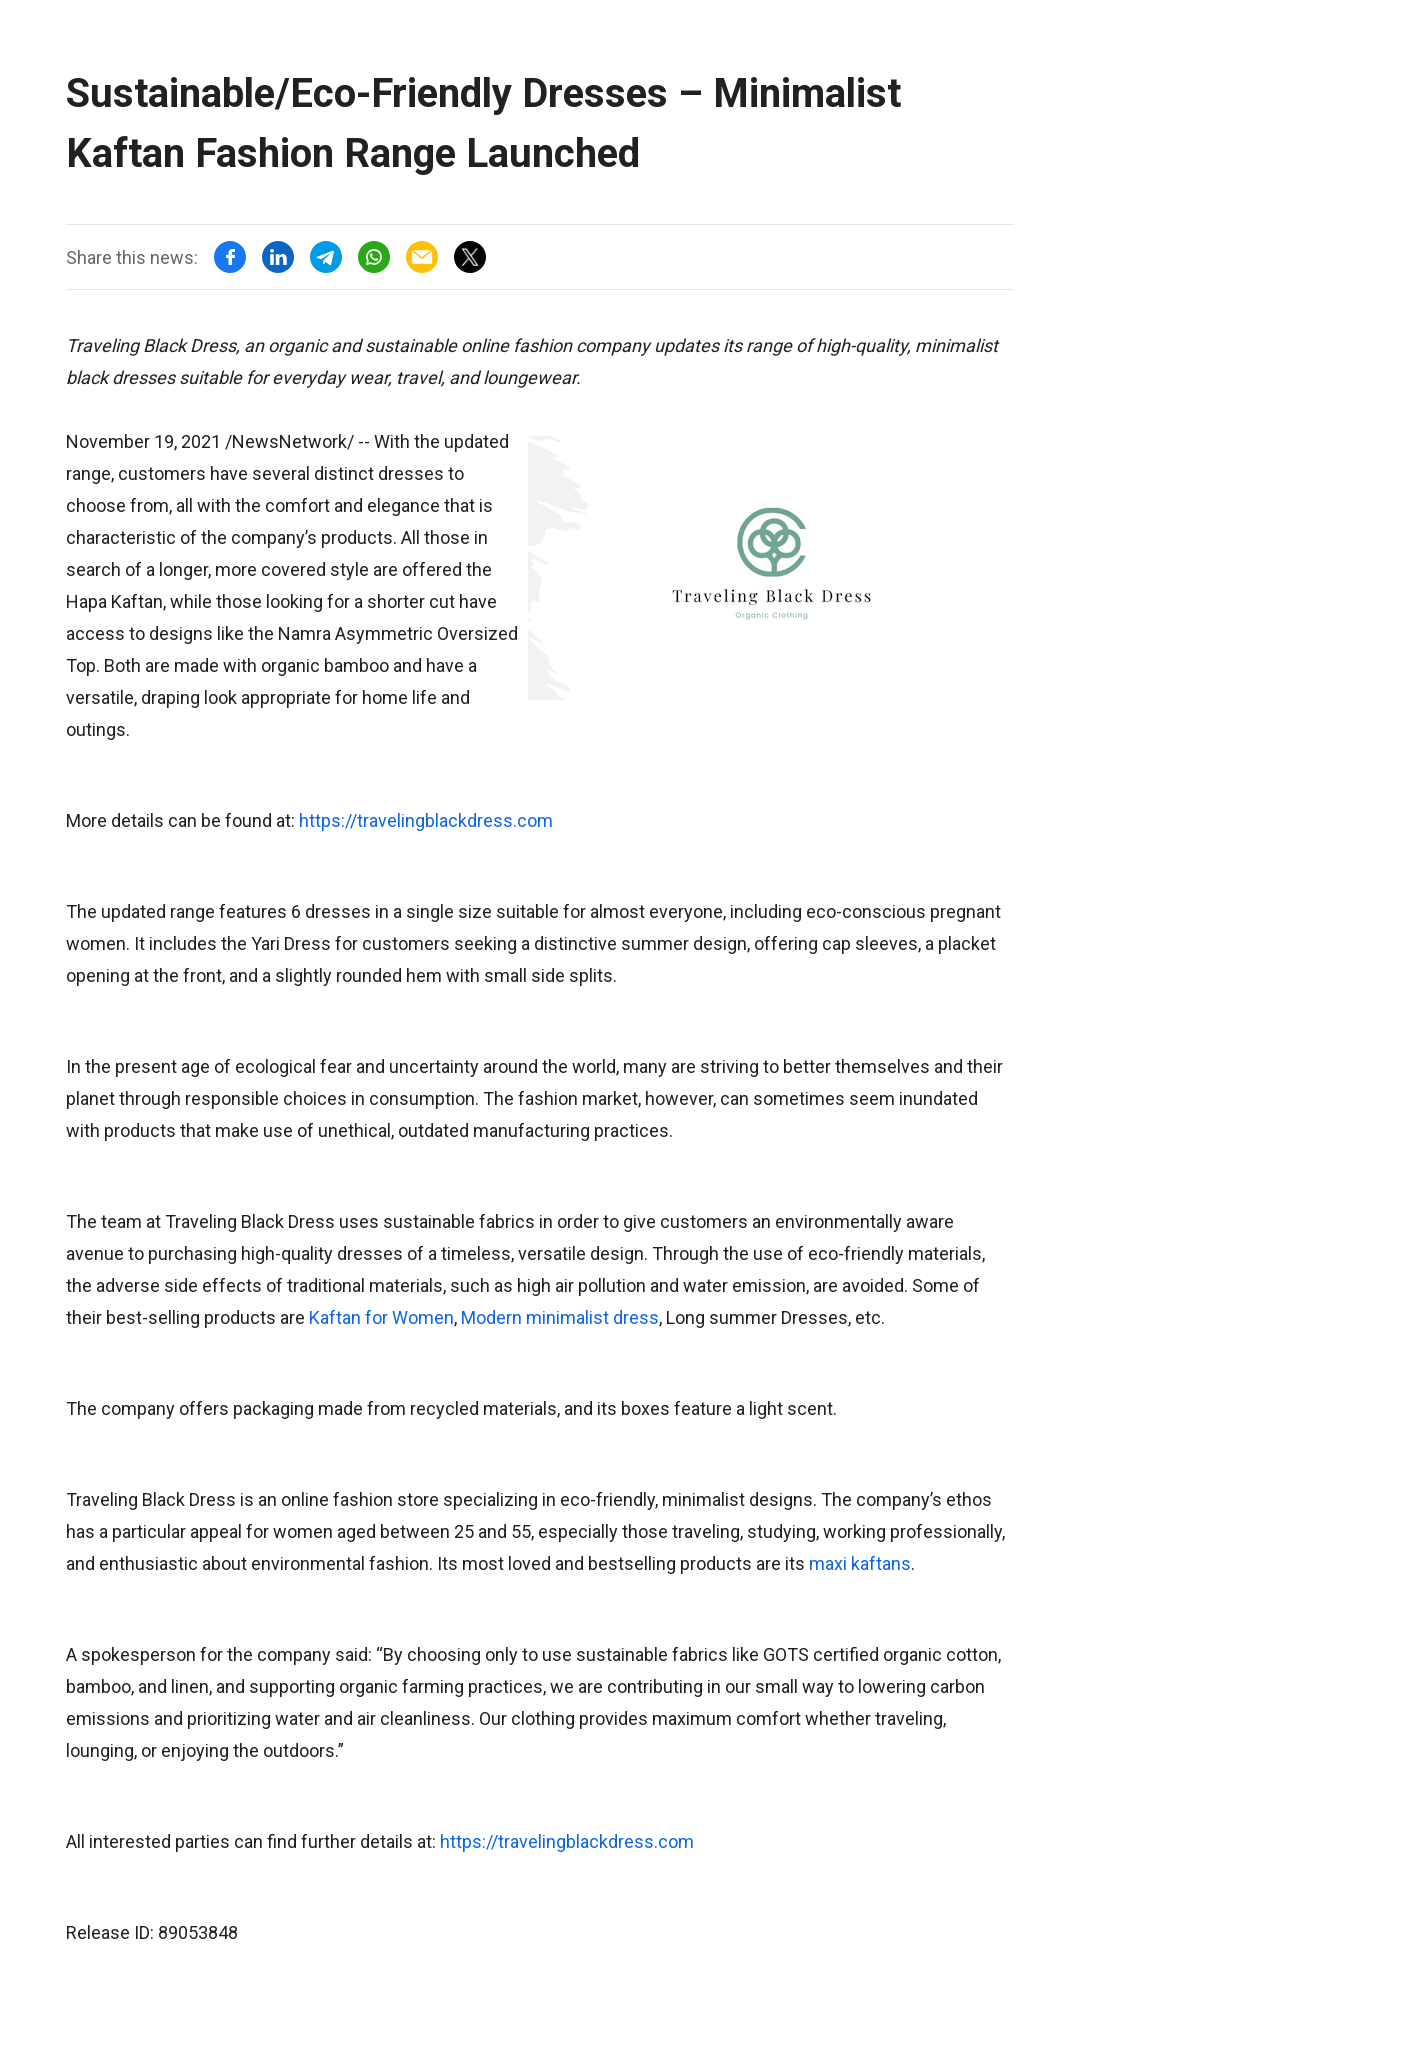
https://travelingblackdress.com (426, 820)
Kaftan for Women (381, 1317)
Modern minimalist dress (560, 1317)
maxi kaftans (860, 1563)
